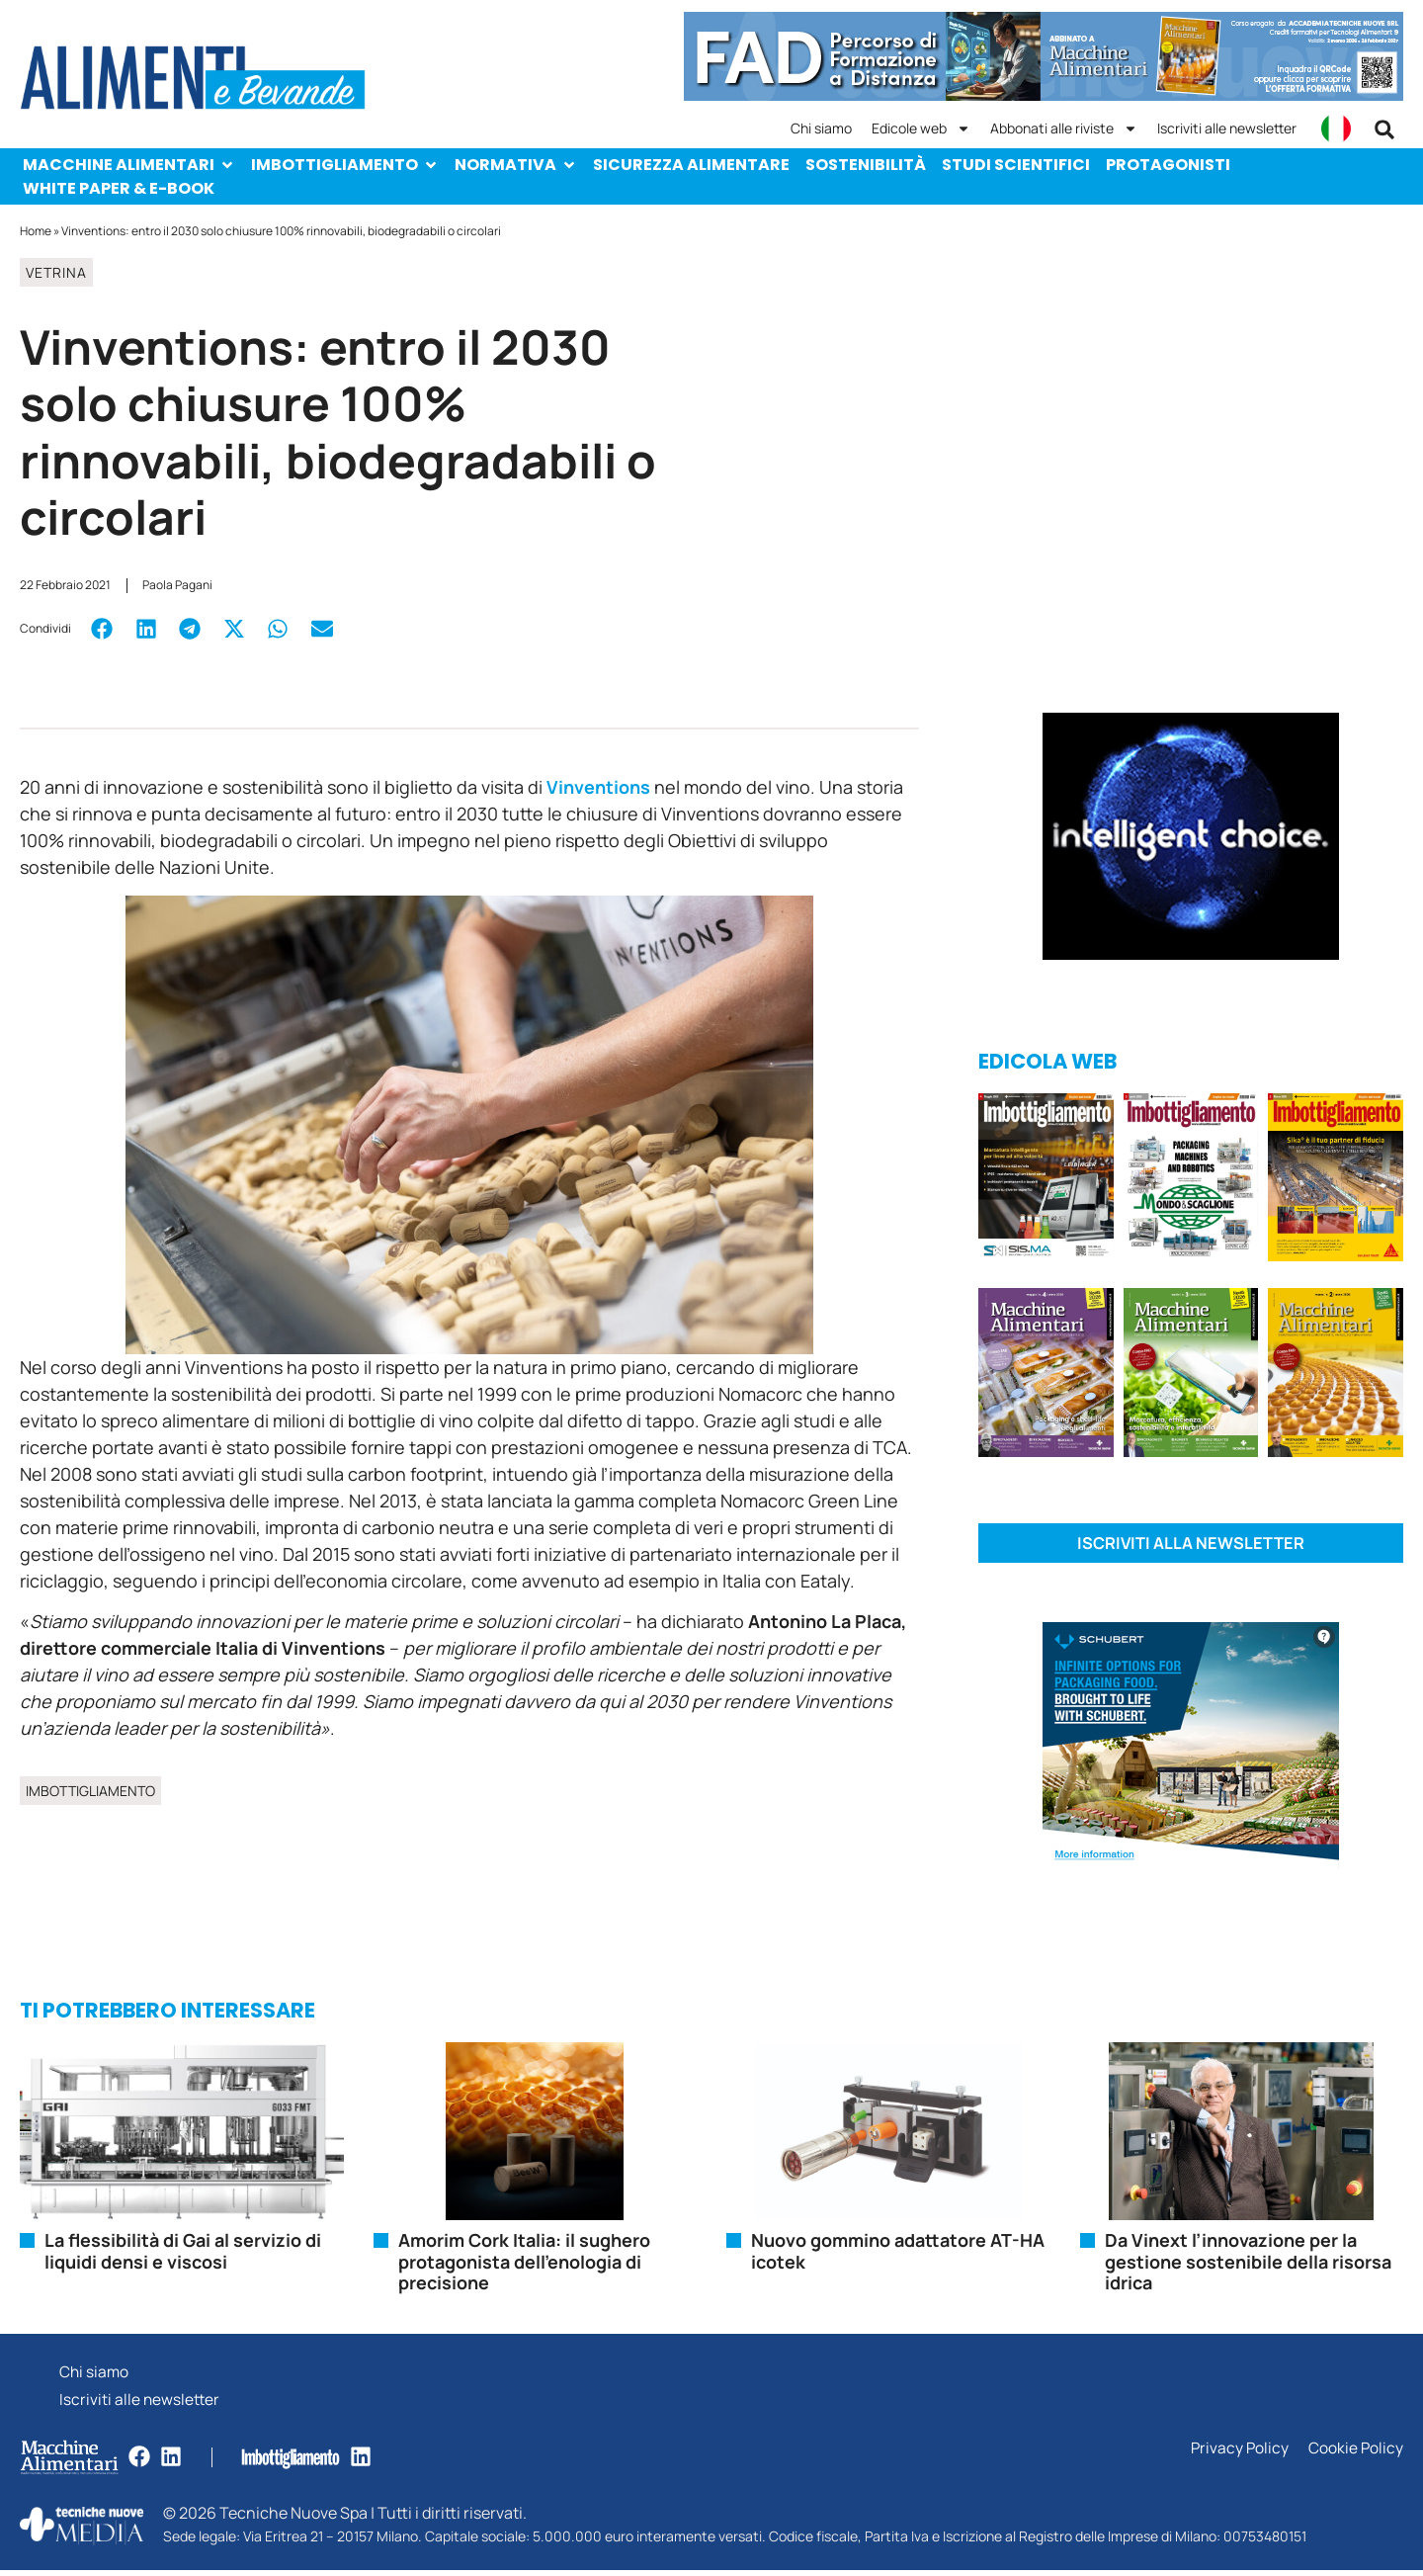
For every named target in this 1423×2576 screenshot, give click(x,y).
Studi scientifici (1016, 164)
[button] (1384, 129)
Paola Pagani (177, 584)
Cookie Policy (1355, 2455)
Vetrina (56, 272)
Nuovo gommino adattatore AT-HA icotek (898, 2252)
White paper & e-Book (118, 188)
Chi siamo (821, 128)
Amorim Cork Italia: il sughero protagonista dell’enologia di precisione (524, 2263)
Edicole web (921, 128)
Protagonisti (1168, 164)
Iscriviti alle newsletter (1227, 128)
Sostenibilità (865, 164)
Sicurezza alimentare (691, 164)
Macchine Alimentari (129, 164)
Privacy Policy (1238, 2455)
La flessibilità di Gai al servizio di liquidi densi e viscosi (182, 2252)
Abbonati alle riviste (1063, 128)
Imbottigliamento (345, 164)
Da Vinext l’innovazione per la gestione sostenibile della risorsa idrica (1248, 2263)
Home (35, 230)
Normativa (516, 164)
